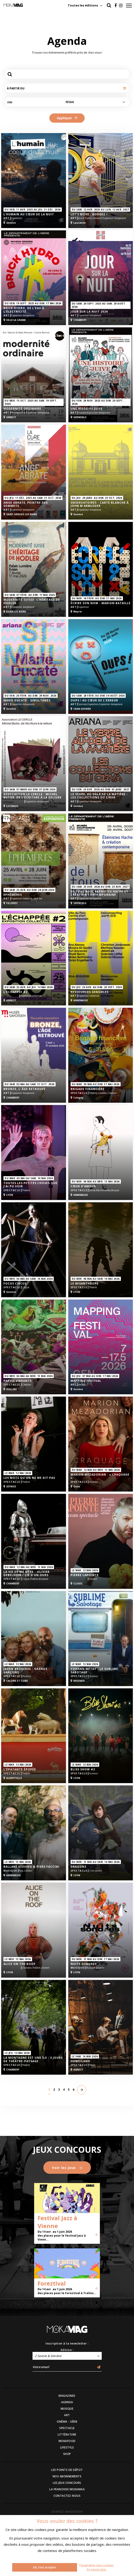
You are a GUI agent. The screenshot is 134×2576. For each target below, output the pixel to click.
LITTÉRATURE (67, 2434)
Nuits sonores (84, 1964)
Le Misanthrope (84, 1283)
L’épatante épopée (19, 1769)
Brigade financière (87, 1089)
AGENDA (67, 2402)
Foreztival (52, 2283)
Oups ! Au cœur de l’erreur (94, 700)
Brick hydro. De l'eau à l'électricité (23, 310)
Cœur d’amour (83, 1186)
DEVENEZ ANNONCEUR (67, 2512)
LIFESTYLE (67, 2447)
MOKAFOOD (67, 2441)
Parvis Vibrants (17, 1380)
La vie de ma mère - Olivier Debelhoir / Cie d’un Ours (26, 1573)
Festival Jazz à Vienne (57, 2222)
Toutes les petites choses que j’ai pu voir (30, 1184)
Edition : (67, 2350)
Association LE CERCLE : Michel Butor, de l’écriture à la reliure (32, 796)
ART (67, 2415)
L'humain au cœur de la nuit (28, 214)
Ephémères (12, 894)
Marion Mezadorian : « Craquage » (100, 1476)
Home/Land (80, 2061)
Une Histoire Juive (87, 408)
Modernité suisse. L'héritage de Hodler (31, 601)
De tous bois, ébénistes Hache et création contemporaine (99, 893)
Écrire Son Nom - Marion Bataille (101, 603)
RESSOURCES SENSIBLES (90, 992)
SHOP (67, 2454)
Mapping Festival (86, 1380)
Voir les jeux (67, 2167)
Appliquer (67, 118)
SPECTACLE (67, 2428)
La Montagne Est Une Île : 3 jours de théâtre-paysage (33, 2059)
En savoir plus (96, 2569)
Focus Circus (15, 1283)
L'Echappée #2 (15, 992)
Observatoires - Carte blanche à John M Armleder (100, 504)
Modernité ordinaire (22, 408)
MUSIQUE (67, 2409)
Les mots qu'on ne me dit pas (29, 1478)
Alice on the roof (19, 1964)
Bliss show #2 (83, 1769)
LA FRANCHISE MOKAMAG (67, 2489)
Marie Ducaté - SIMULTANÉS (27, 700)
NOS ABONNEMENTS (67, 2476)
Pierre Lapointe (85, 1575)
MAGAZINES (67, 2396)
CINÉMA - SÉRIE (67, 2422)
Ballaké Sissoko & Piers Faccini (31, 1866)
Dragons (78, 1866)
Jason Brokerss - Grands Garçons (25, 1670)
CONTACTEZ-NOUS (67, 2496)
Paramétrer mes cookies (96, 2565)
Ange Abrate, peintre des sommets (25, 504)
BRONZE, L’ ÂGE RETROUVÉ (24, 1089)
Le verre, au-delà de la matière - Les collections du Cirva (99, 796)
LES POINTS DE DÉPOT (67, 2470)
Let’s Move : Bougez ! (89, 214)
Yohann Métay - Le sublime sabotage (94, 1670)
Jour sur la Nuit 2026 (89, 311)
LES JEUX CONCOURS (67, 2483)
